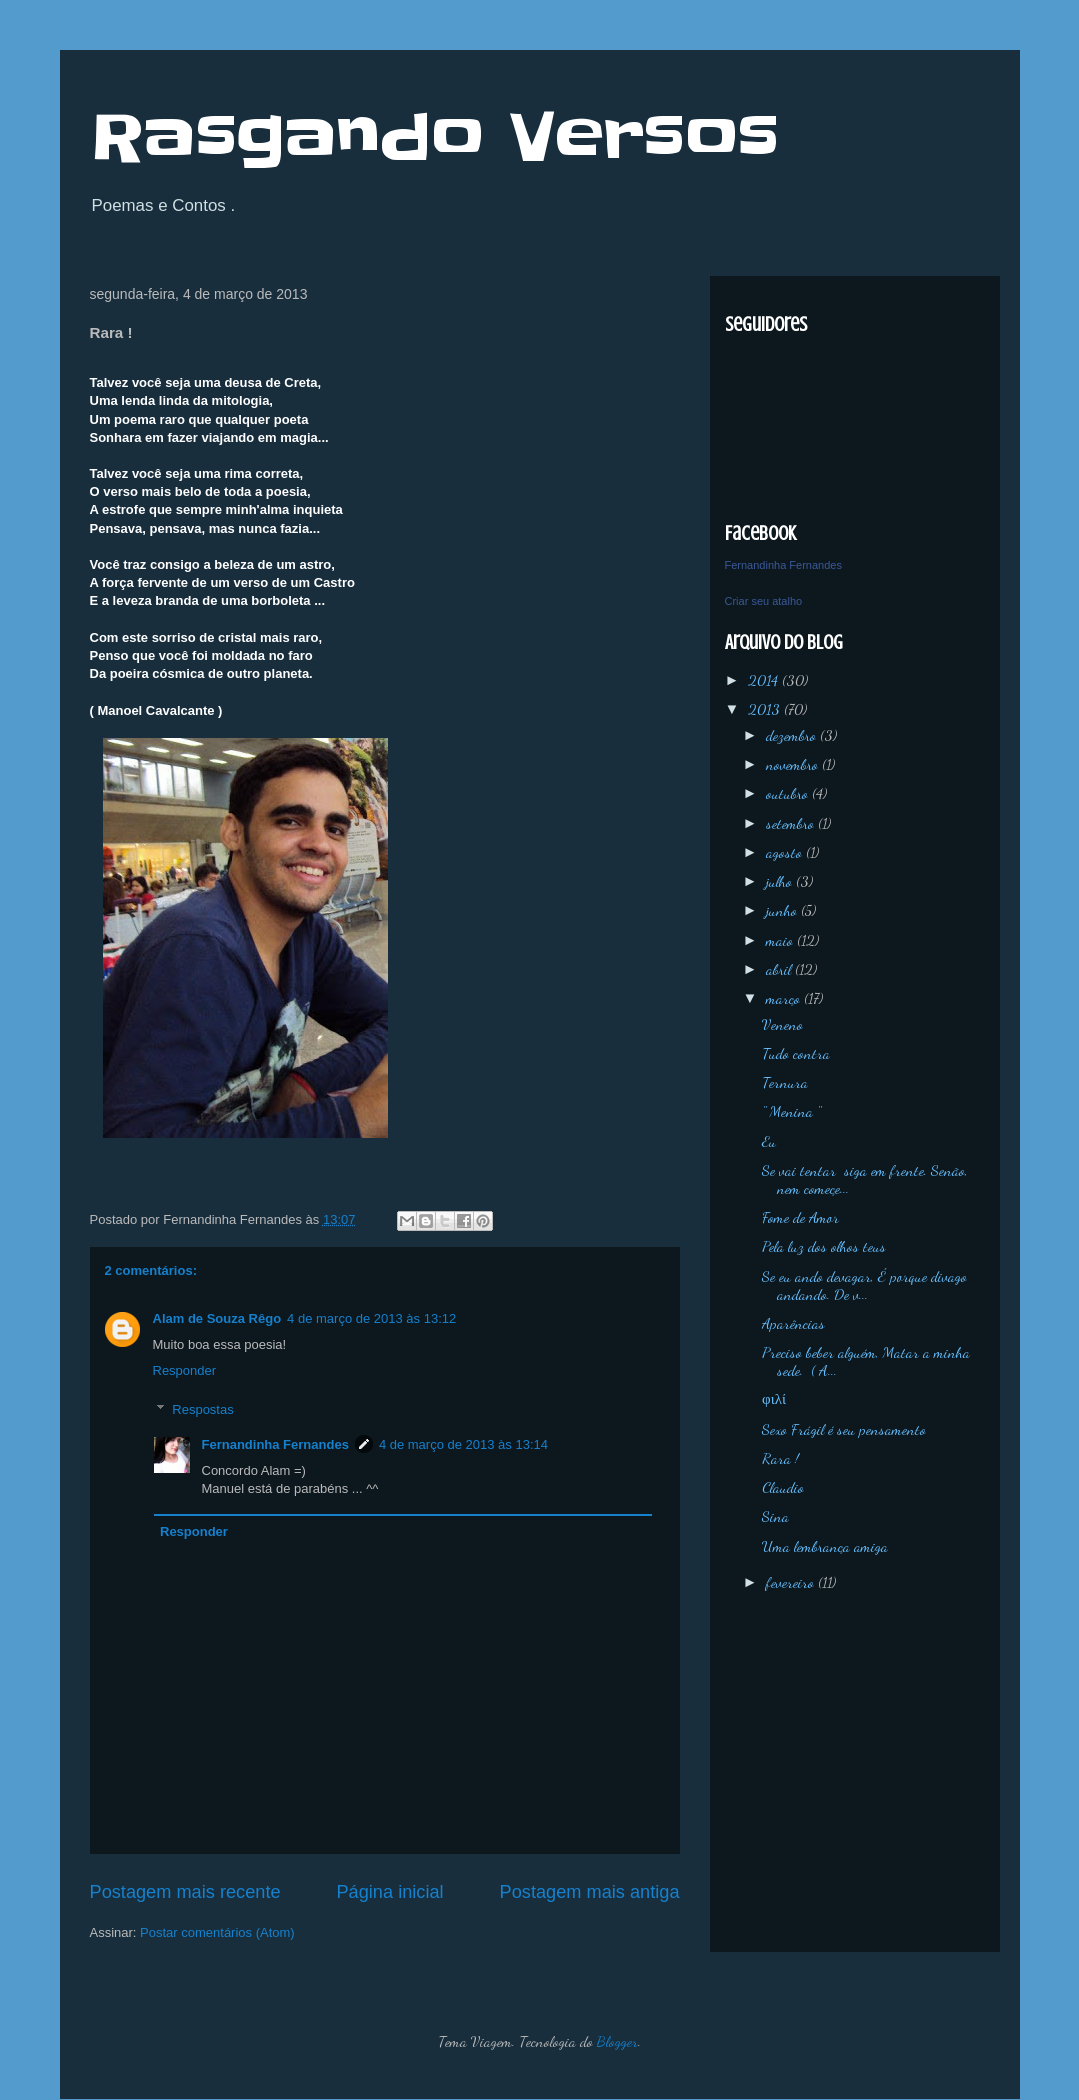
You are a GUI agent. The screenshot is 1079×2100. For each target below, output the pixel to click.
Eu (769, 1141)
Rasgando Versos (434, 138)
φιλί (774, 1399)
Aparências (793, 1323)
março (785, 998)
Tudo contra (796, 1053)
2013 (766, 709)
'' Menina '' (791, 1111)
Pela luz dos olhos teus (824, 1246)
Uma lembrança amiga (825, 1546)
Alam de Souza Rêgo (217, 1318)
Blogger (617, 2041)
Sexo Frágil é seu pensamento (844, 1429)
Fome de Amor (800, 1217)
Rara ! (780, 1458)
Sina (775, 1516)
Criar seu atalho (764, 601)
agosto (786, 852)
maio (781, 940)
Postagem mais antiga (590, 1892)
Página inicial (389, 1892)
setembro (792, 823)
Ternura (785, 1082)
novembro (794, 764)
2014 (765, 680)
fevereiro (792, 1582)
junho (783, 910)
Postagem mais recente (185, 1892)
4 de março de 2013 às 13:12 (371, 1318)
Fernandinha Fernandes (275, 1444)
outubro (789, 793)
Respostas (202, 1408)
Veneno (782, 1024)
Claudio (783, 1487)
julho (781, 881)
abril (780, 969)
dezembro (793, 735)
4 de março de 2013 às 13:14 (463, 1444)
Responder (185, 1370)
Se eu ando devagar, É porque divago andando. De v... (864, 1285)
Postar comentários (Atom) (217, 1932)
